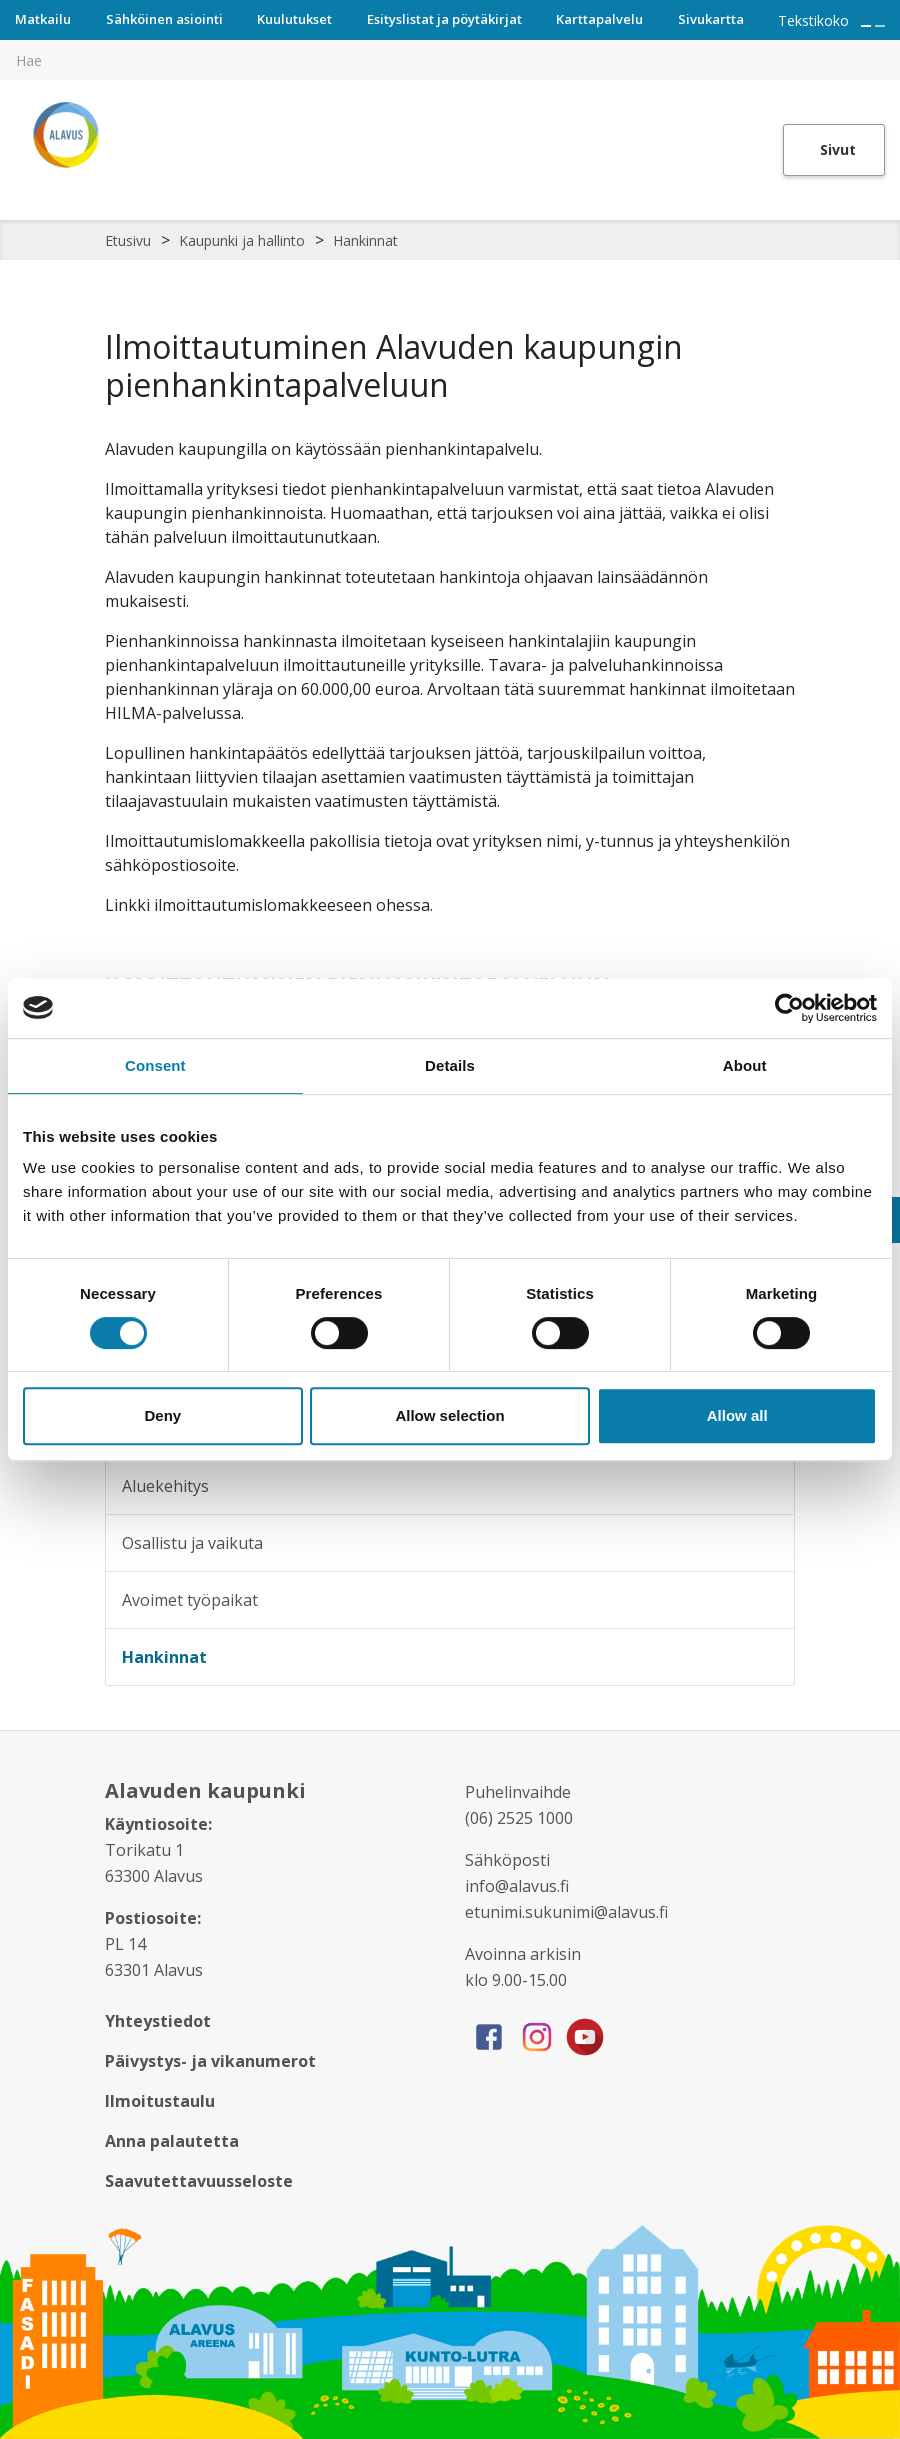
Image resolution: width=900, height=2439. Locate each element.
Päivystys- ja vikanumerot (210, 2061)
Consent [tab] (155, 1065)
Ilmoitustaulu (160, 2101)
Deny (162, 1415)
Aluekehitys (165, 1486)
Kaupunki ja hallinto (242, 240)
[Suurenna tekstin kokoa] (866, 26)
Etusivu (128, 240)
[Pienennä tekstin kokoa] (880, 26)
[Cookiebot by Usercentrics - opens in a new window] (789, 1008)
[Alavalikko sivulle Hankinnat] (766, 1657)
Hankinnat (365, 240)
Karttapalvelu (599, 19)
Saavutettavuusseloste (199, 2181)
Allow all (737, 1415)
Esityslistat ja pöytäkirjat (444, 19)
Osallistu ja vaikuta (192, 1543)
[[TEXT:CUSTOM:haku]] (886, 46)
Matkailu (43, 19)
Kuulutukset (294, 19)
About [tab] (745, 1065)
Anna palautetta (172, 2141)
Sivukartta (711, 19)
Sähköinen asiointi (164, 19)
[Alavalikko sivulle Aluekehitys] (766, 1486)
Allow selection (449, 1415)
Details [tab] (450, 1065)
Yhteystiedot (158, 2021)
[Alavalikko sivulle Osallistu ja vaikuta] (766, 1543)
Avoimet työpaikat (190, 1600)
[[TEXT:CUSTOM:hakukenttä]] (450, 60)
